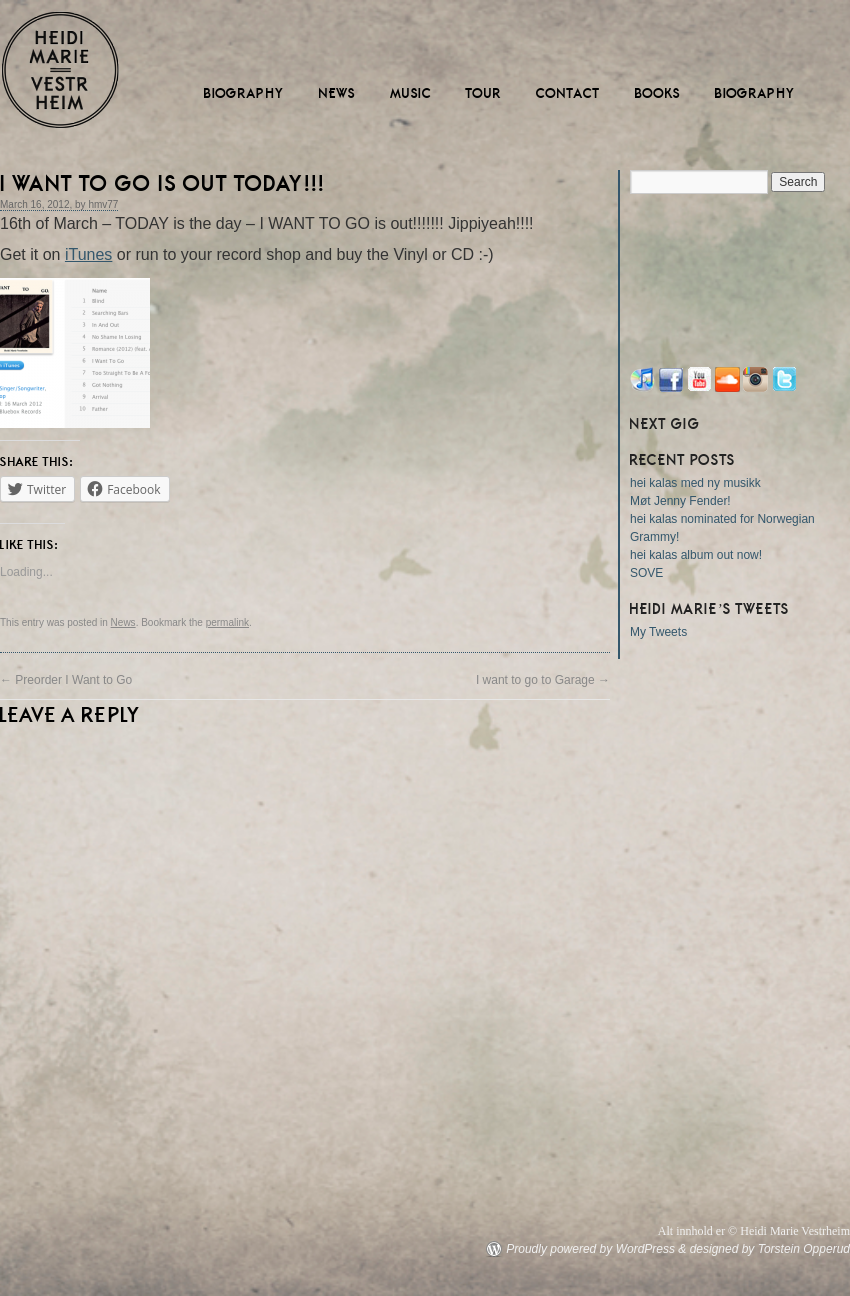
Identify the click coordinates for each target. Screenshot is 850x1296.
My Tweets (658, 632)
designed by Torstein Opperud (770, 1249)
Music (411, 93)
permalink (227, 622)
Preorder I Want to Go (66, 680)
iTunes (88, 254)
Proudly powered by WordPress (590, 1249)
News (337, 93)
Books (658, 93)
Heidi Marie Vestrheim (60, 70)
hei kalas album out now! (696, 555)
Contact (568, 93)
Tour (484, 93)
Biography (244, 93)
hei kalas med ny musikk (695, 483)
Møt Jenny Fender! (680, 501)
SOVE (646, 573)
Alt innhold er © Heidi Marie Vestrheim (754, 1231)
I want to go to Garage (543, 680)
